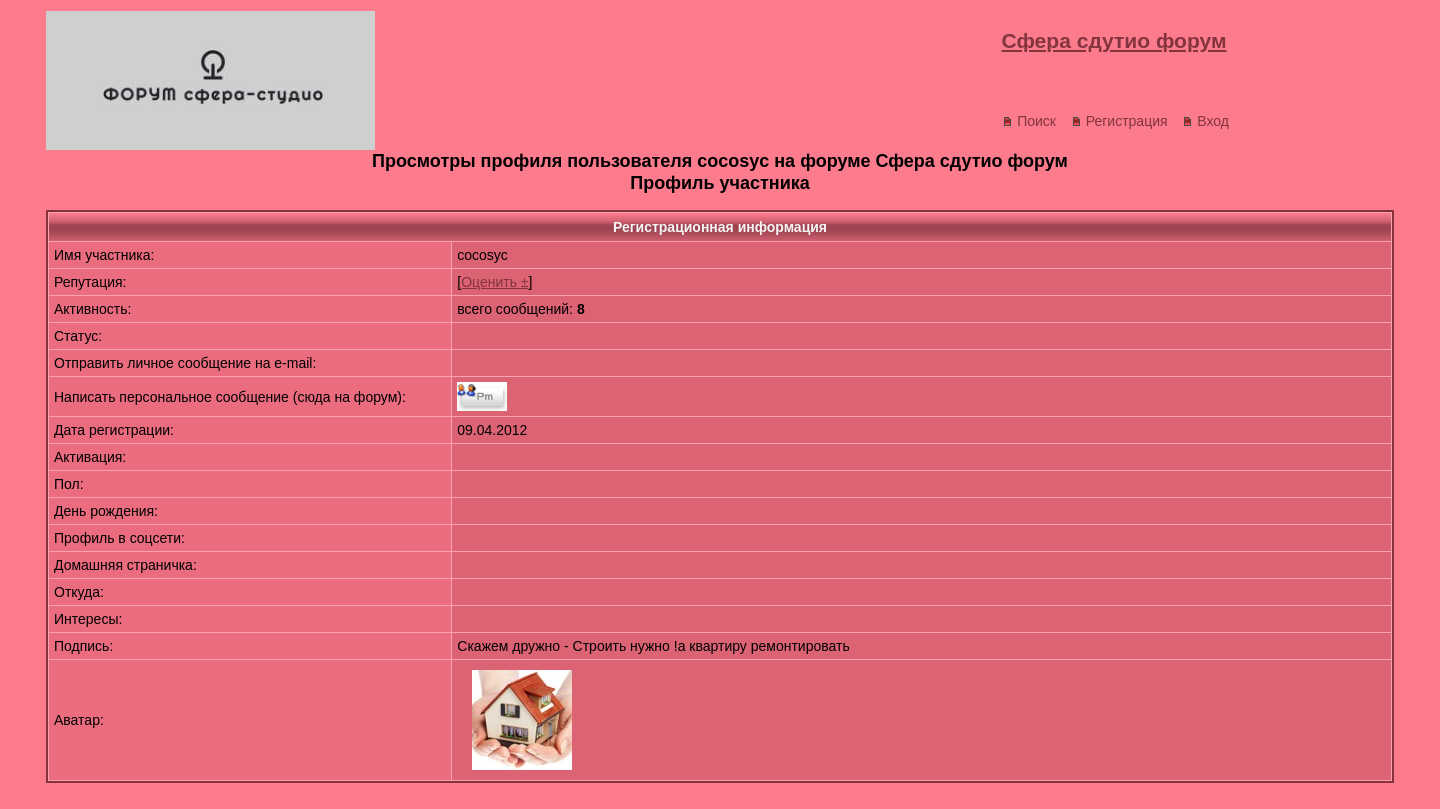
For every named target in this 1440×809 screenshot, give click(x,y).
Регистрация (1119, 121)
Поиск (1029, 121)
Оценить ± (494, 282)
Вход (1205, 121)
